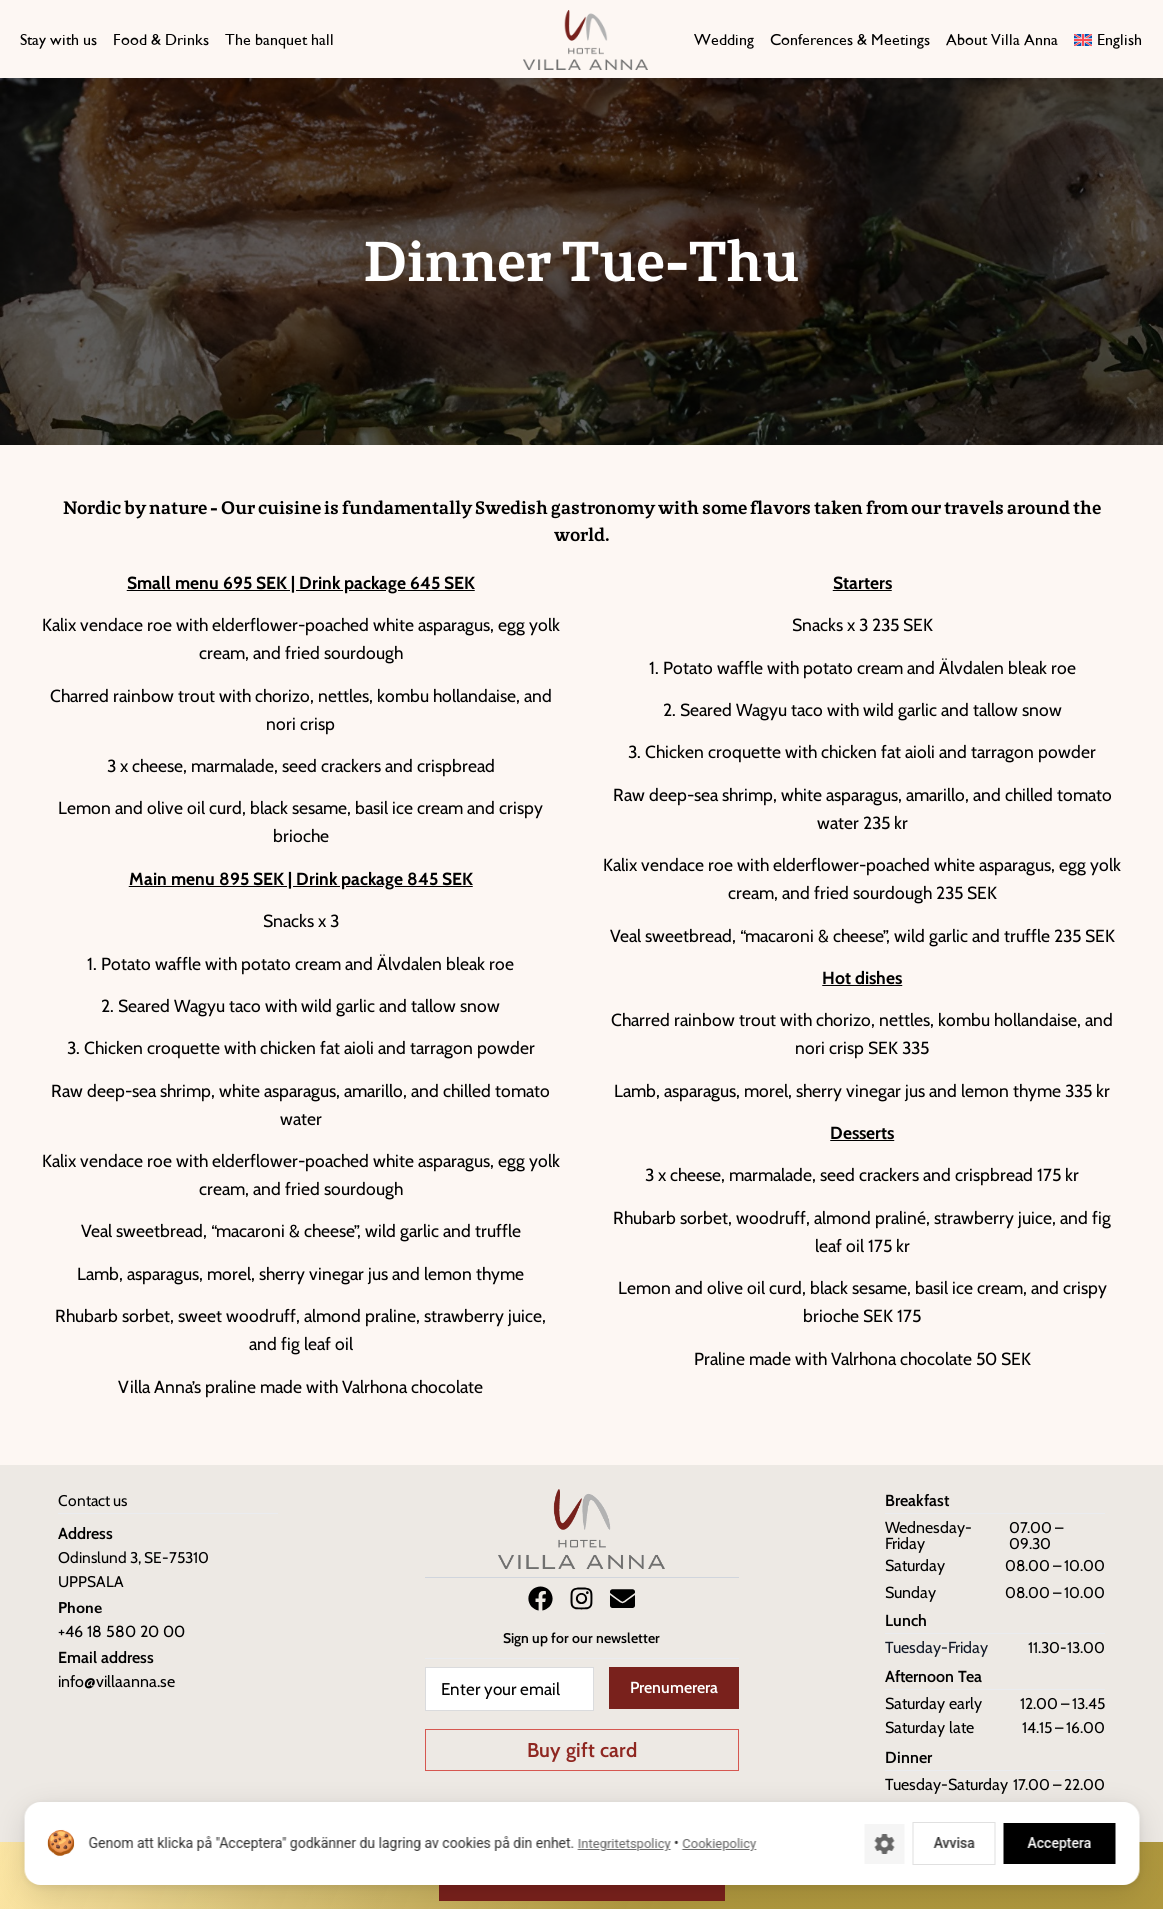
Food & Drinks (161, 39)
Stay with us (58, 39)
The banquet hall (279, 39)
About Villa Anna (1002, 39)
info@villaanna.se (116, 1681)
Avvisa (953, 1843)
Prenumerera (674, 1687)
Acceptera (1059, 1843)
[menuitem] (1106, 40)
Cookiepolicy (719, 1843)
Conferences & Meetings (850, 39)
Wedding (724, 39)
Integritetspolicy (623, 1843)
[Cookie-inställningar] (884, 1844)
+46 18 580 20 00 (121, 1631)
